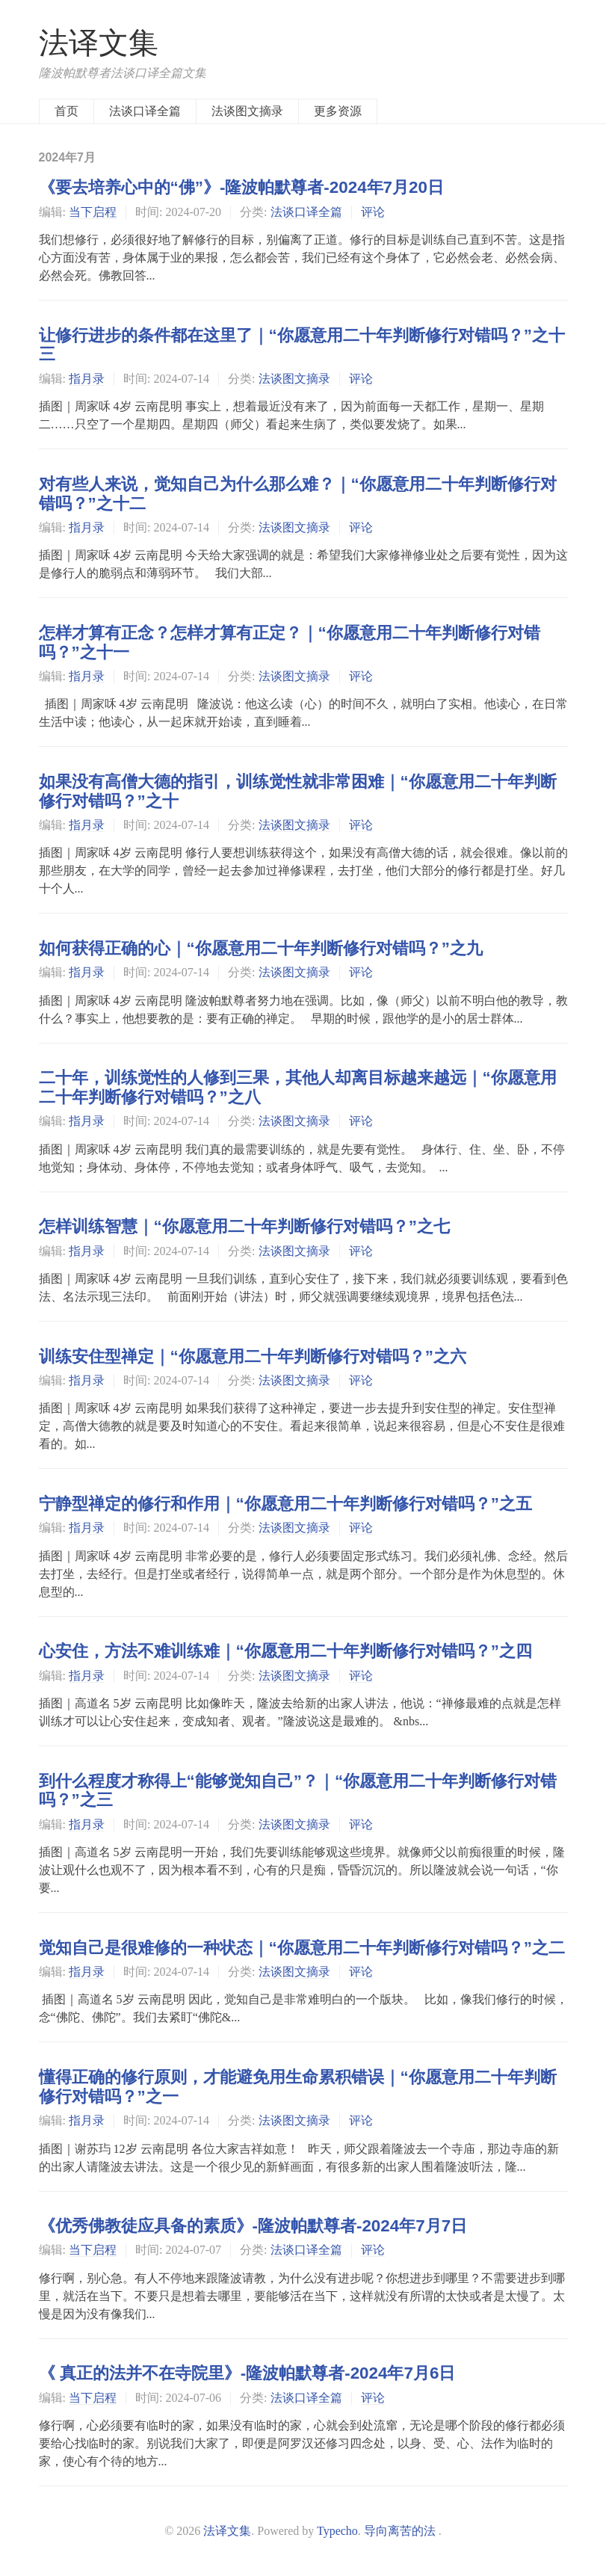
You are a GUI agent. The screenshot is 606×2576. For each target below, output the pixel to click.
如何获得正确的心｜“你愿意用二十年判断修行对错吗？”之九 (261, 948)
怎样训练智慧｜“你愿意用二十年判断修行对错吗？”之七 (244, 1226)
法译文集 (98, 43)
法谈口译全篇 (145, 111)
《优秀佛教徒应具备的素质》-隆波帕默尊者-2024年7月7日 (253, 2225)
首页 (66, 111)
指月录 (87, 378)
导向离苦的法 (400, 2530)
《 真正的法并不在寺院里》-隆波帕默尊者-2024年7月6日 (247, 2373)
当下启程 (93, 212)
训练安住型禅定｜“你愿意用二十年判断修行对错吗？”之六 (252, 1356)
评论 (373, 212)
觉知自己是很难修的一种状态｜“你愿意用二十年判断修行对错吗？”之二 (302, 1947)
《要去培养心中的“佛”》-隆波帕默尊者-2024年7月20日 (241, 187)
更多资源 (338, 111)
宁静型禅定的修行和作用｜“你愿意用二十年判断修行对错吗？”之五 (285, 1503)
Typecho (337, 2530)
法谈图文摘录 (247, 111)
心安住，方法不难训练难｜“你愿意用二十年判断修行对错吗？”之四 (285, 1651)
